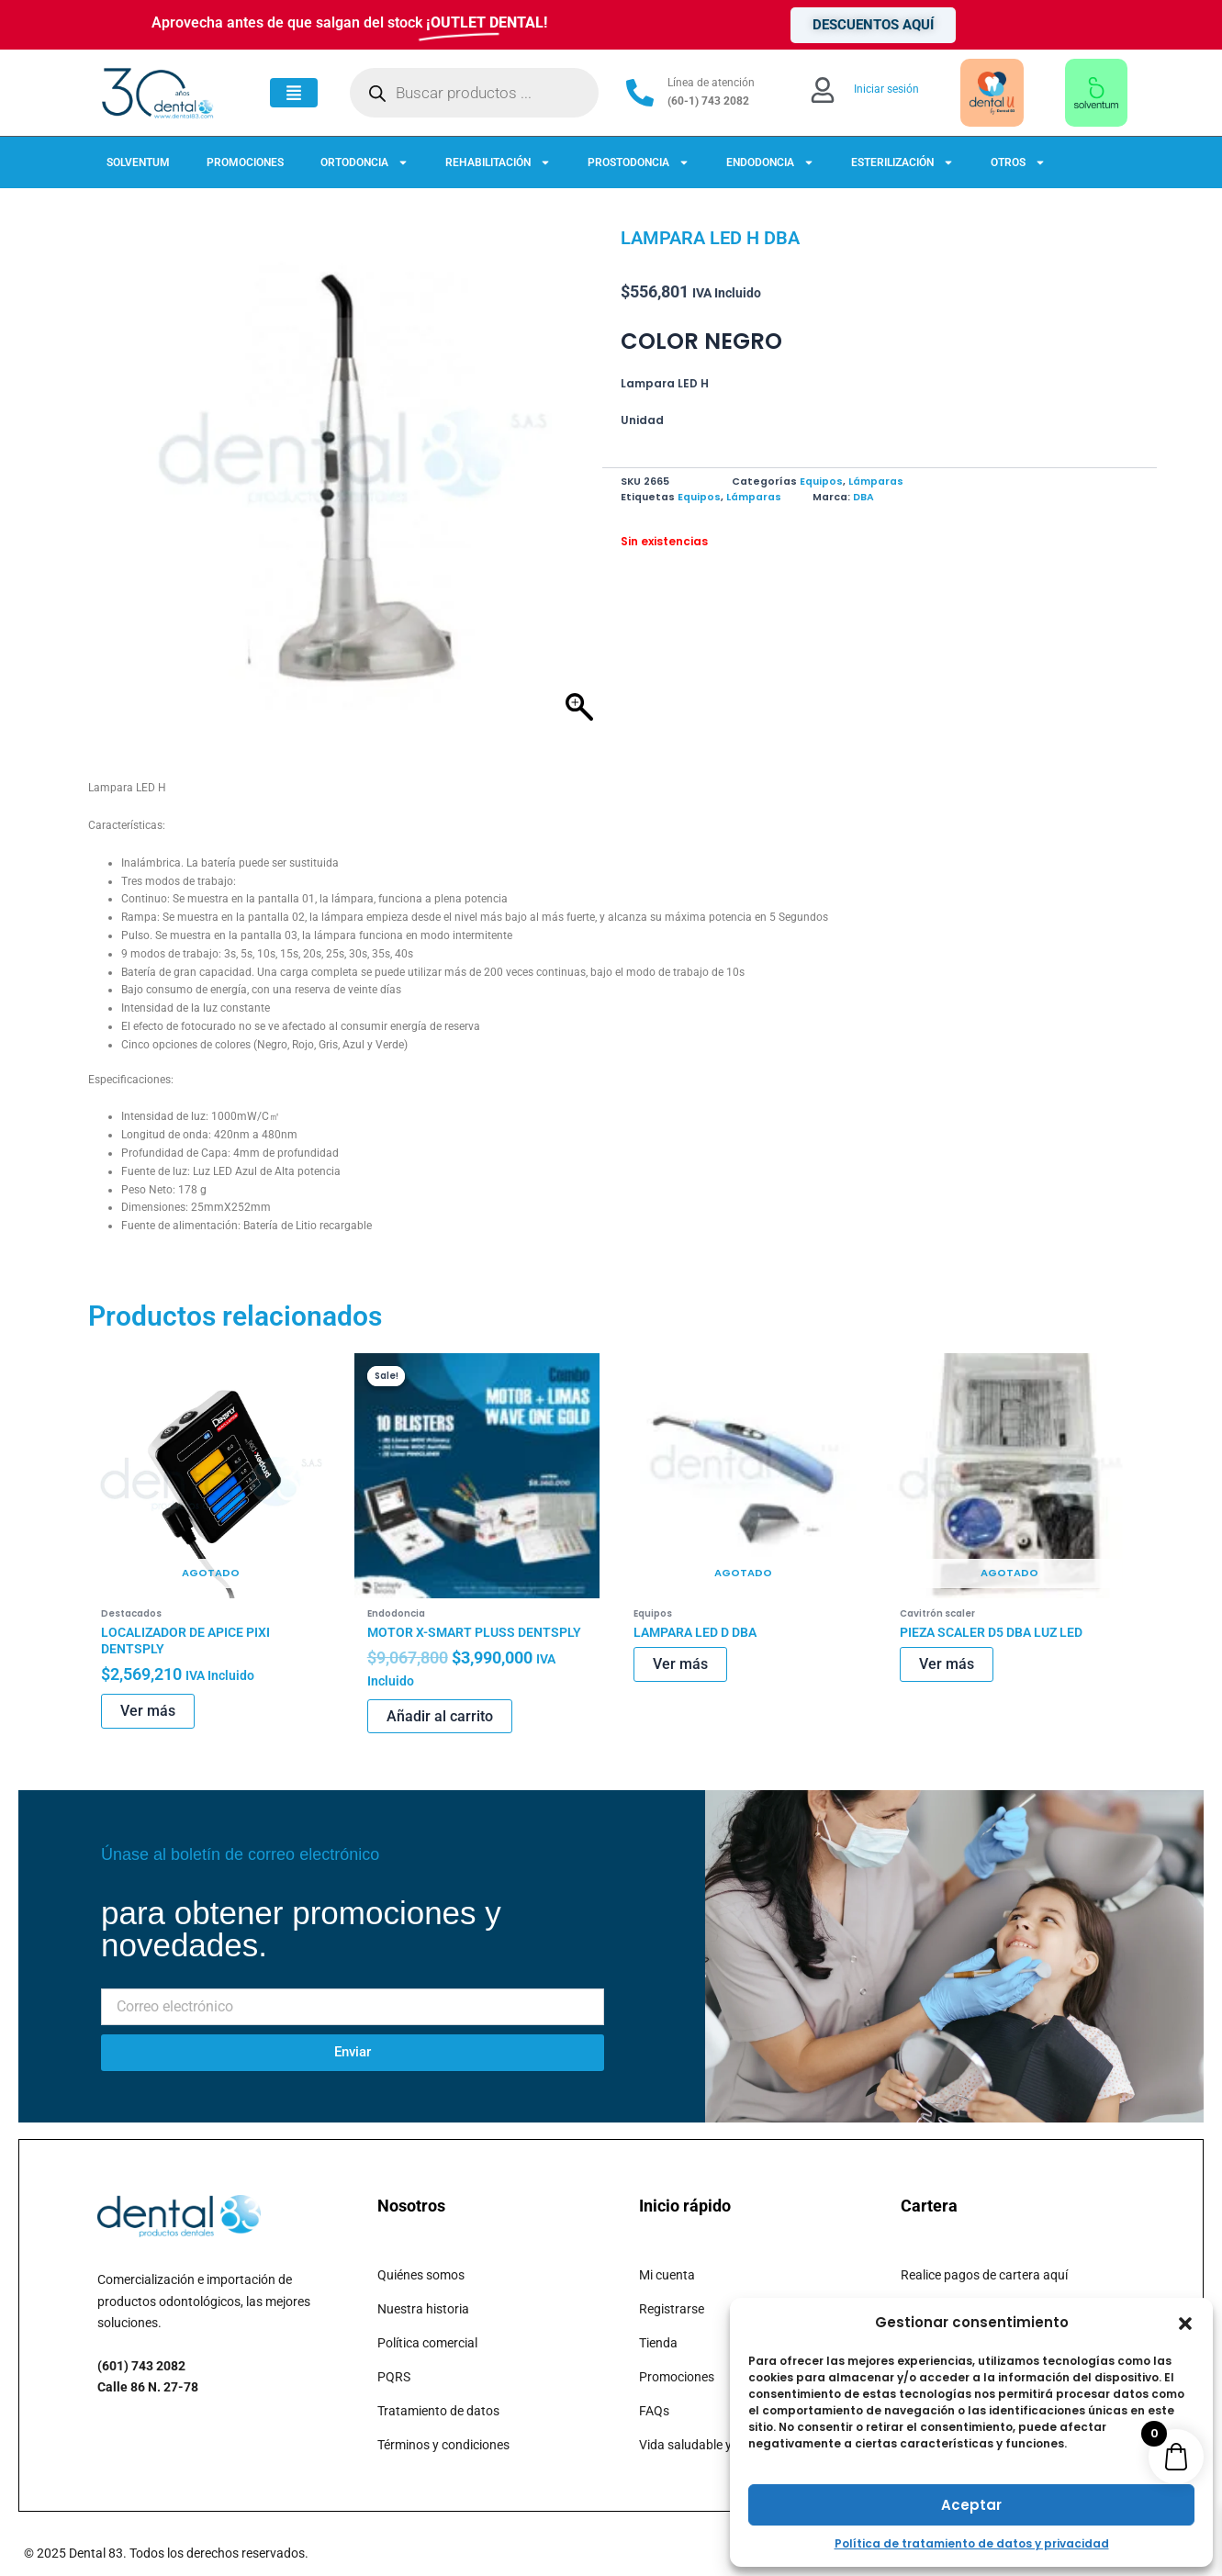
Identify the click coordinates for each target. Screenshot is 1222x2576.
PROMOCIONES (245, 162)
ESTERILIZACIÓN (902, 162)
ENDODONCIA (770, 162)
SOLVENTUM (138, 162)
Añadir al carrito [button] (440, 1718)
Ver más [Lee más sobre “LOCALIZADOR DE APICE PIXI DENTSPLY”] (147, 1713)
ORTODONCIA (364, 162)
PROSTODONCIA (638, 162)
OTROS (1018, 162)
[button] (1185, 2323)
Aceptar (971, 2504)
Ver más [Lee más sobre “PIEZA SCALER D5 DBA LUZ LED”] (946, 1666)
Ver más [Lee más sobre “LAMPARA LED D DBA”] (680, 1666)
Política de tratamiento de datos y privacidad (972, 2543)
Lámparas (875, 481)
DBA (863, 497)
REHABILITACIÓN (498, 162)
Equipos (821, 481)
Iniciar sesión (886, 89)
